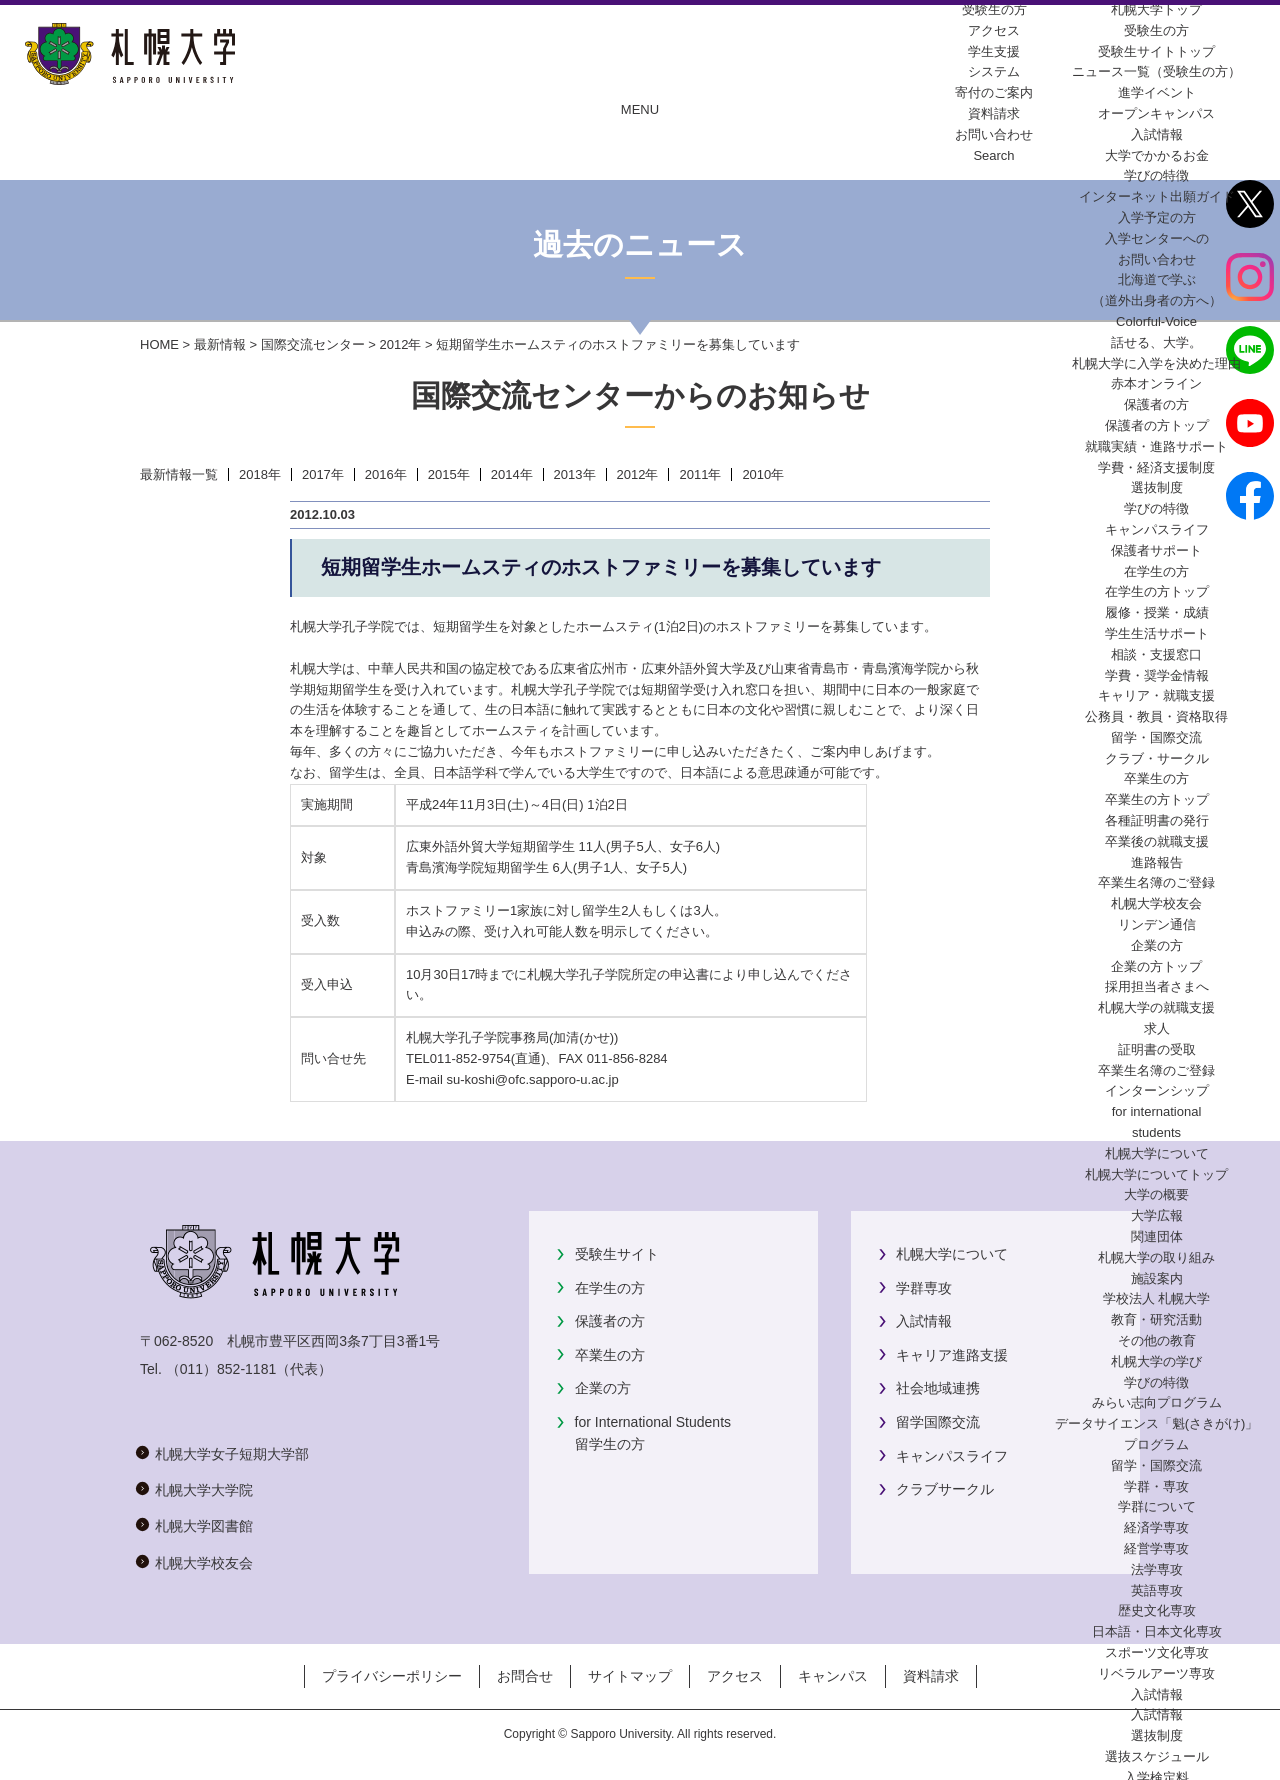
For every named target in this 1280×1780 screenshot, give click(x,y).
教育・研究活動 (1156, 1319)
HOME (159, 344)
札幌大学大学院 (204, 1490)
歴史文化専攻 (1157, 1610)
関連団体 (1157, 1236)
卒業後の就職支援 (1157, 841)
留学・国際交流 (1156, 737)
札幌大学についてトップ (1156, 1174)
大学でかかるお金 (1157, 155)
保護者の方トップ (1157, 425)
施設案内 (1157, 1278)
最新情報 (220, 344)
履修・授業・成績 (1157, 612)
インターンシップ (1157, 1090)
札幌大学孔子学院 (579, 974)
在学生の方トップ (1157, 591)
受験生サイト (617, 1254)
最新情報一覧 (179, 474)
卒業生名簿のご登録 (1156, 882)
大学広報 (1157, 1215)
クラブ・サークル (1157, 758)
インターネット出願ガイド (1157, 196)
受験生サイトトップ (1156, 51)
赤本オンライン (1156, 383)
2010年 (763, 474)
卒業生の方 (610, 1355)
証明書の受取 (1157, 1049)
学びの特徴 (1156, 175)
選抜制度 (1157, 487)
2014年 (512, 474)
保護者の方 (610, 1321)
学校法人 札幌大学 (1157, 1298)
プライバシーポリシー (392, 1676)
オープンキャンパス (1156, 113)
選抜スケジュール (1157, 1756)
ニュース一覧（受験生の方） (1156, 71)
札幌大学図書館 (204, 1526)
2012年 (400, 344)
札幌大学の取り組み (1156, 1257)
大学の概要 (1156, 1194)
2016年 (386, 474)
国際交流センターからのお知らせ (640, 395)
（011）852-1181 (221, 1369)
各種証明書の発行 (1157, 820)
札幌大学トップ (1156, 9)
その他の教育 (1157, 1340)
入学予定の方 (1157, 217)
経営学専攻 (1156, 1548)
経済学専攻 (1156, 1527)
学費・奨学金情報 (1157, 675)
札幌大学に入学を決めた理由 (1156, 363)
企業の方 (603, 1388)
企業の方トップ (1156, 966)
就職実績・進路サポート (1156, 446)
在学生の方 (610, 1288)
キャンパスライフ (1157, 529)
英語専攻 (1157, 1590)
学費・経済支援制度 (1156, 467)
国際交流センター (313, 344)
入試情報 (1157, 134)
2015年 (449, 474)
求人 (1157, 1028)
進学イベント (1157, 92)
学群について (1157, 1506)
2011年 (700, 474)
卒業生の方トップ (1157, 799)
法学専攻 (1157, 1569)
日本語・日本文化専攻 (1157, 1631)
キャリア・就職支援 (1156, 695)
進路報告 (1157, 862)
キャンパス (833, 1676)
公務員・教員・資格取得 (1156, 716)
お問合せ (525, 1676)
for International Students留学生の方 (653, 1433)
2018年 (260, 474)
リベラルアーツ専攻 (1156, 1673)
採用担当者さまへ (1157, 986)
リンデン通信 (1157, 924)
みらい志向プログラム (1157, 1402)
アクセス (735, 1676)
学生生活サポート (1157, 633)
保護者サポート (1156, 550)
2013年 (575, 474)
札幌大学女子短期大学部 (232, 1454)
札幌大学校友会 (1156, 903)
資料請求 (931, 1676)
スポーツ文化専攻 (1157, 1652)
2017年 (323, 474)
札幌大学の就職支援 (1156, 1007)
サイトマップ (630, 1676)
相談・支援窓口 (1156, 654)
